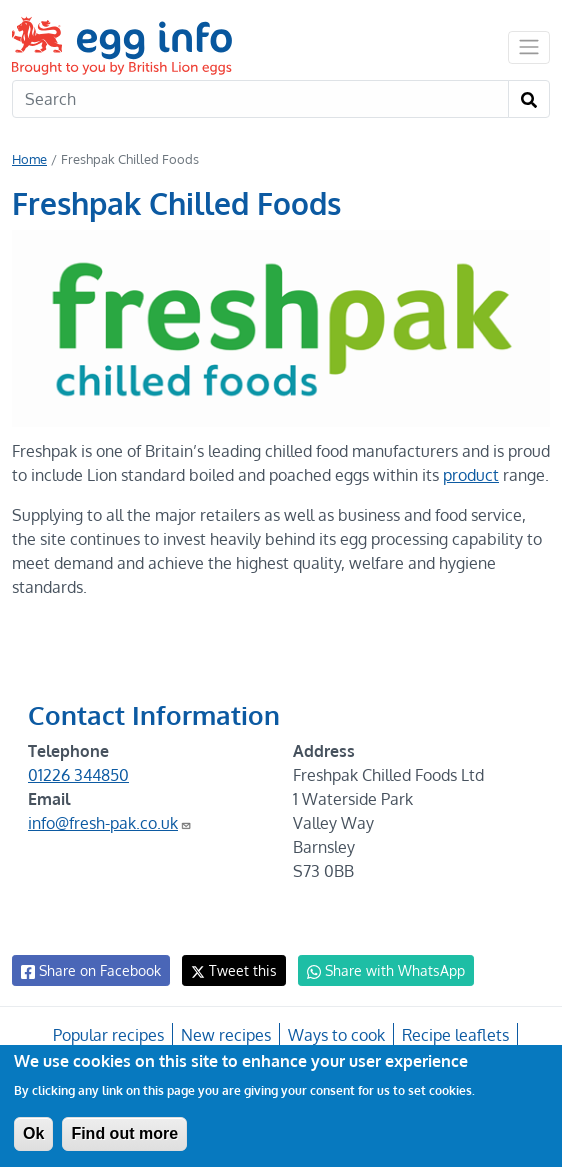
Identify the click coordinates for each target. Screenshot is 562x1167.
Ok (33, 1133)
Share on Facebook (89, 995)
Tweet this (229, 994)
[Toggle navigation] (529, 47)
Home (29, 159)
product (518, 475)
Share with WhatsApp (376, 995)
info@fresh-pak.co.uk (110, 847)
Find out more (124, 1133)
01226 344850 (78, 799)
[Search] (260, 99)
